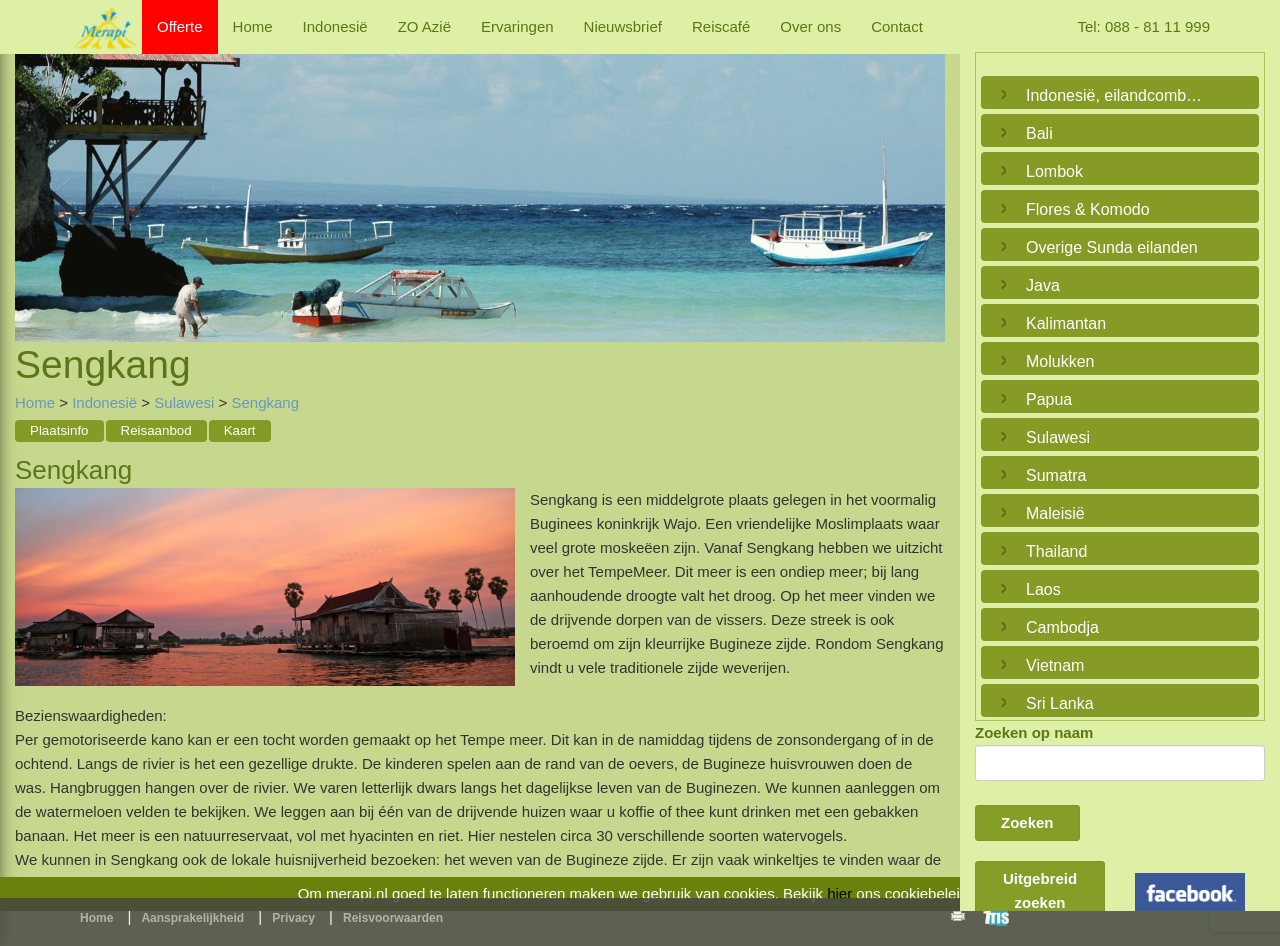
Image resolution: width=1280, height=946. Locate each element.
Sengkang (265, 402)
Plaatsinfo (59, 430)
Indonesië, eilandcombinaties (1115, 95)
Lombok (1054, 171)
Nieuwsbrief (623, 26)
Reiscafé (721, 26)
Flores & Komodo (1088, 209)
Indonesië (335, 26)
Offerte (180, 26)
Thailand (1056, 551)
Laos (1043, 589)
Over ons (810, 26)
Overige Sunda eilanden (1112, 247)
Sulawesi (184, 402)
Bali (1039, 133)
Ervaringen (517, 26)
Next (925, 175)
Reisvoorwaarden (393, 918)
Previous (35, 175)
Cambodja (1062, 627)
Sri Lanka (1060, 703)
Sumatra (1056, 475)
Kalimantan (1066, 323)
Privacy (293, 918)
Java (1043, 285)
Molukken (1060, 361)
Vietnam (1055, 665)
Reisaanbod (156, 430)
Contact (897, 26)
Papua (1049, 399)
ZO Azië (424, 26)
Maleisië (1055, 513)
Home (253, 26)
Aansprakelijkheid (192, 918)
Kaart (240, 430)
